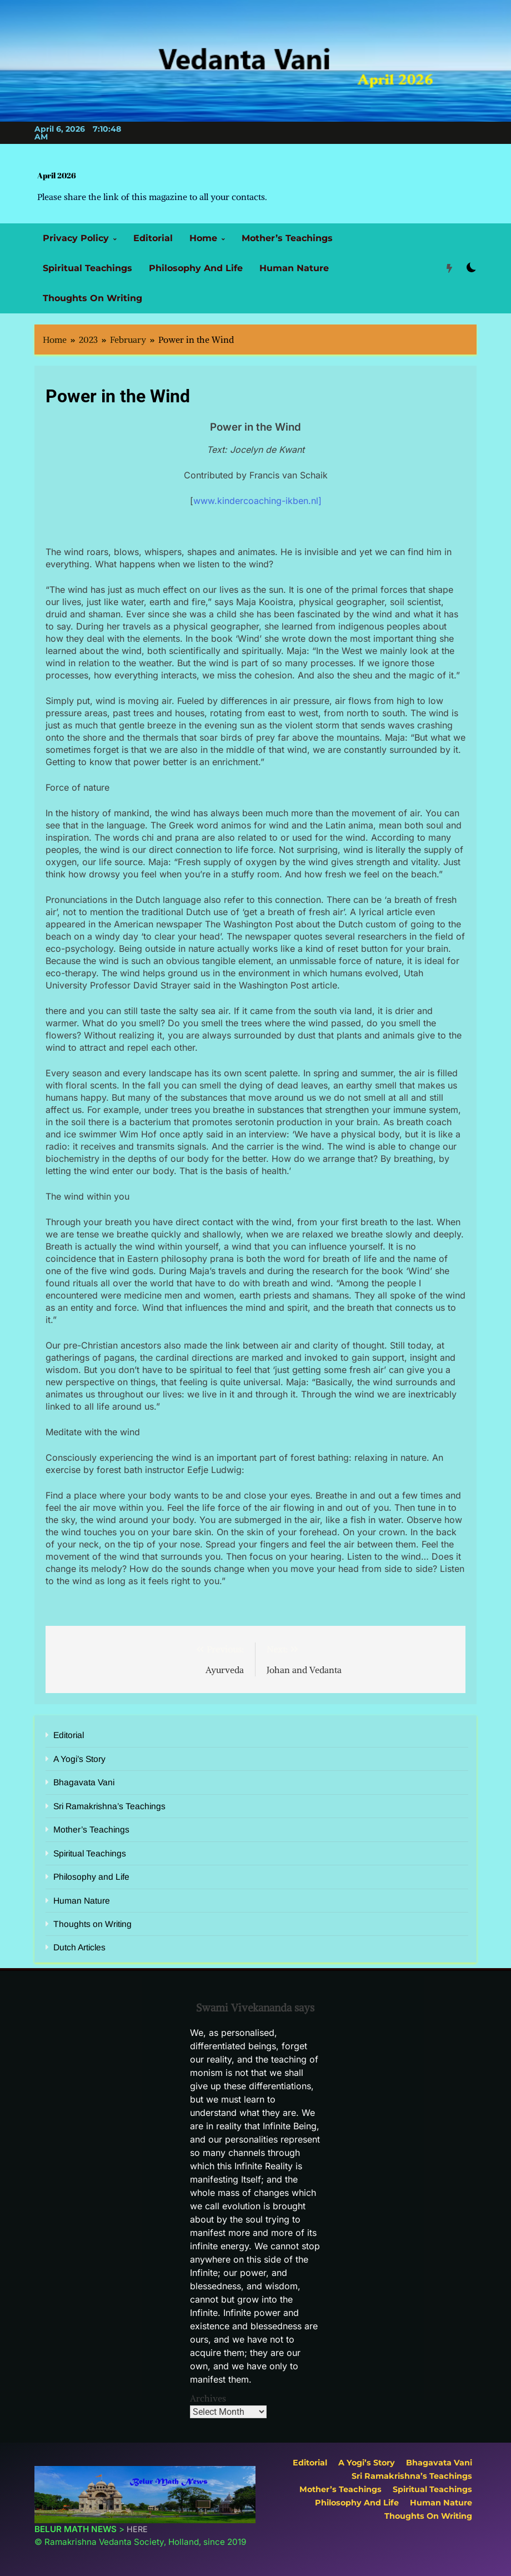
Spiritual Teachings (87, 268)
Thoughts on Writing (92, 298)
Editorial (153, 238)
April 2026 (56, 175)
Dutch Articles (79, 1947)
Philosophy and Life (196, 268)
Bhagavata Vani (83, 1782)
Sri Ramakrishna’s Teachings (109, 1806)
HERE (137, 2529)
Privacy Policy (76, 238)
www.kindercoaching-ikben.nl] (257, 500)
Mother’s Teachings (287, 238)
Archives (208, 2398)
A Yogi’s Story (79, 1759)
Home (203, 238)
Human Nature (294, 268)
